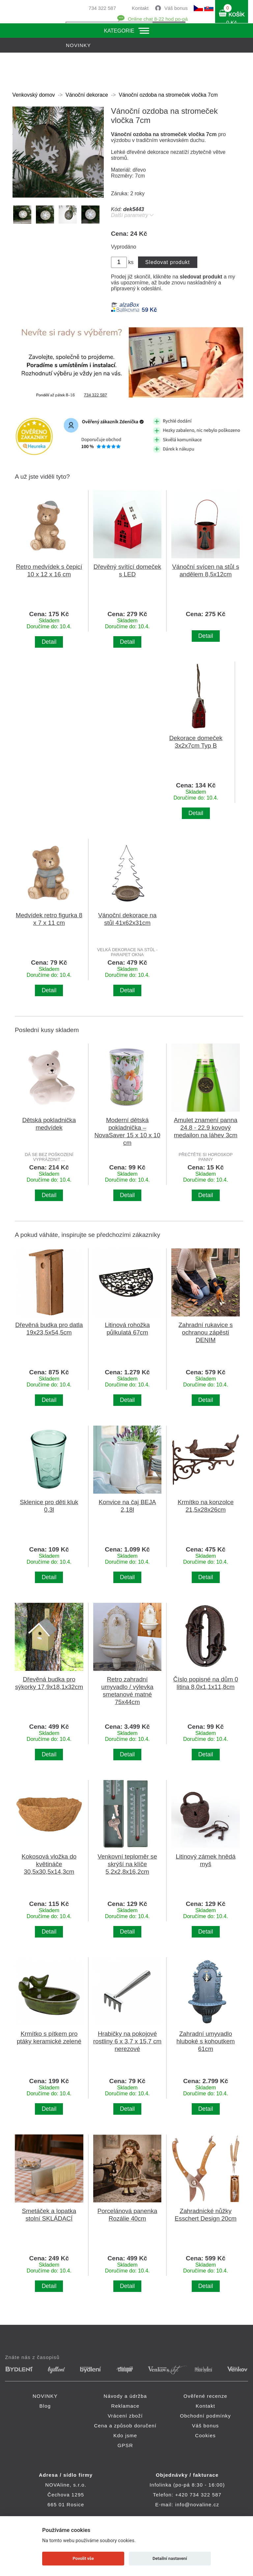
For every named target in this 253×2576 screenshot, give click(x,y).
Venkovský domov (34, 95)
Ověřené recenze (205, 2396)
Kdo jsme (125, 2435)
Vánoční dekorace (87, 95)
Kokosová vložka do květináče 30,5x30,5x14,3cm (48, 1864)
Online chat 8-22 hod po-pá (158, 19)
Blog (45, 2406)
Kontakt (140, 8)
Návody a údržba (125, 2396)
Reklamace (125, 2406)
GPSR (125, 2445)
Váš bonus (176, 8)
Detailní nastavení (170, 2558)
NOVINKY (45, 2396)
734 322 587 (102, 8)
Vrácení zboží (125, 2416)
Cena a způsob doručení (125, 2425)
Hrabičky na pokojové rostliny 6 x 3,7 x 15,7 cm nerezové (127, 2041)
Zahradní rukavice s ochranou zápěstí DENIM (206, 1332)
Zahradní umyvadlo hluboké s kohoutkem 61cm (206, 2041)
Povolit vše (83, 2558)
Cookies (205, 2435)
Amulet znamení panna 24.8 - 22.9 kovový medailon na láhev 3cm (206, 1128)
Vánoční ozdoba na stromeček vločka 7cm (168, 95)
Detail (49, 641)
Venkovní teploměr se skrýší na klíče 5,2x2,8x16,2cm (127, 1864)
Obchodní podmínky (205, 2416)
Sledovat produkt (167, 262)
